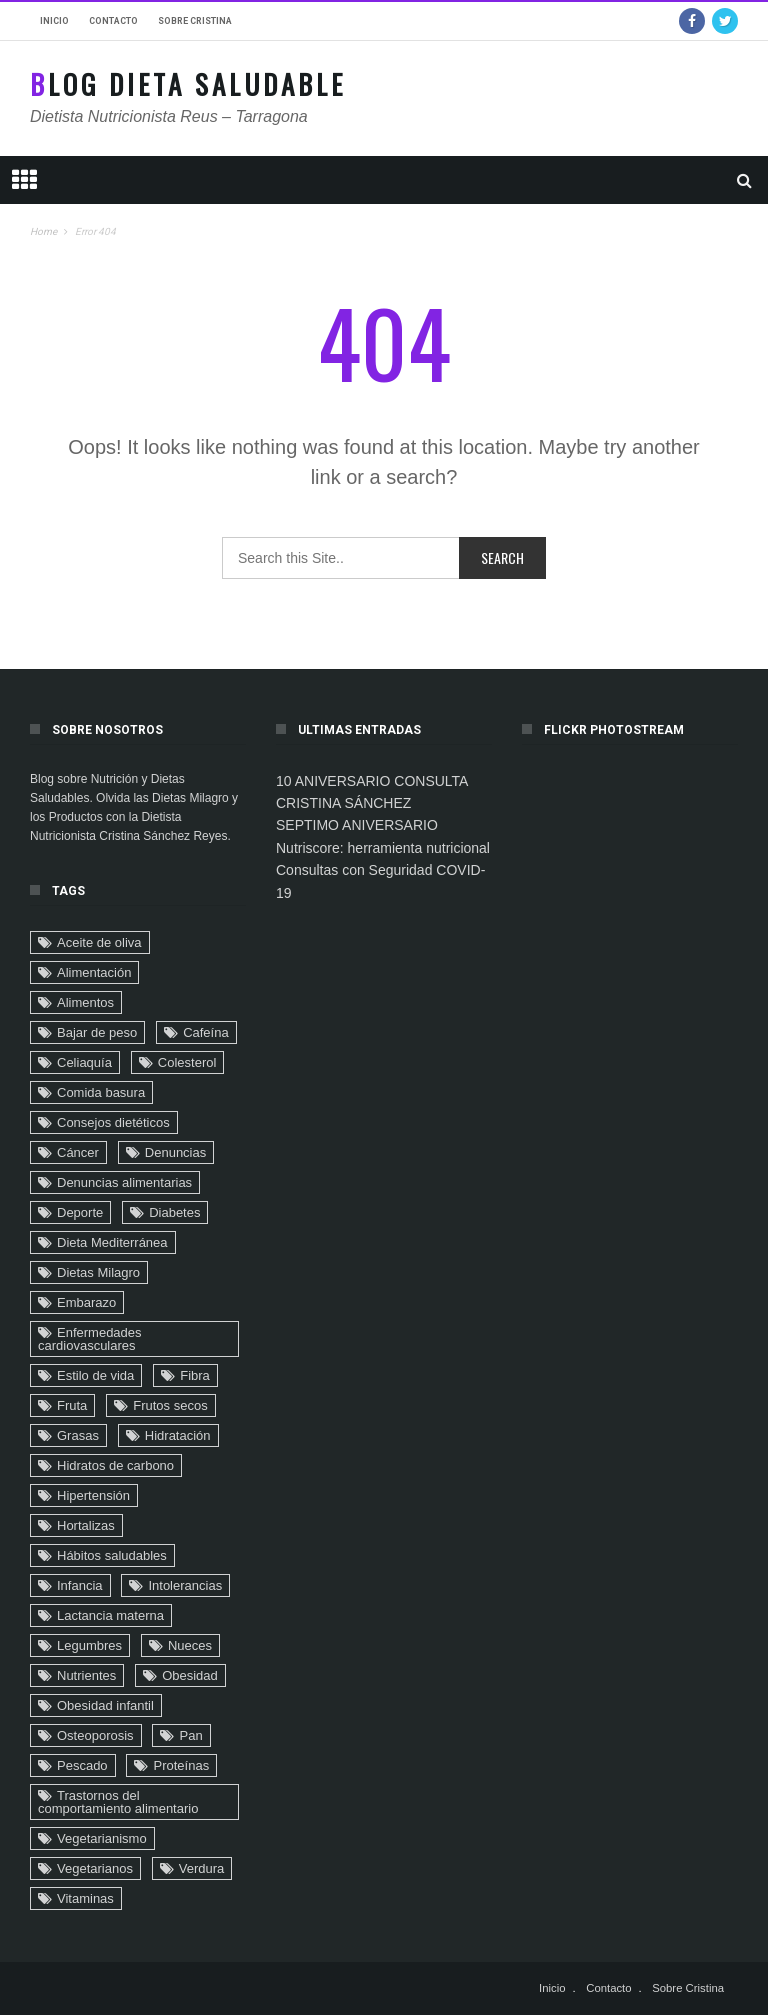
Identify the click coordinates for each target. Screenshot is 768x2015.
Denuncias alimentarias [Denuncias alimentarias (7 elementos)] (124, 1182)
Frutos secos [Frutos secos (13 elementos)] (170, 1405)
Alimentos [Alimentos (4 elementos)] (85, 1002)
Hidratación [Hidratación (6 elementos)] (178, 1435)
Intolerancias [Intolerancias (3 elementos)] (185, 1585)
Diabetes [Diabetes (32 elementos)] (174, 1212)
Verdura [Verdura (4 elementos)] (202, 1868)
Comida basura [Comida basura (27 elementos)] (101, 1092)
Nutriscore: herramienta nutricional (383, 848)
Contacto (113, 21)
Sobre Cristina (195, 21)
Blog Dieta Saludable (188, 84)
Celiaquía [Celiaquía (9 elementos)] (84, 1062)
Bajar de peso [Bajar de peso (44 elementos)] (97, 1032)
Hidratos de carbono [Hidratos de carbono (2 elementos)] (115, 1465)
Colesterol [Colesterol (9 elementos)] (187, 1062)
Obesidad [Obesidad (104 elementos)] (190, 1675)
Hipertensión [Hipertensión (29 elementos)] (93, 1495)
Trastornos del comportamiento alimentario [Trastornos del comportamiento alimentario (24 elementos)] (118, 1802)
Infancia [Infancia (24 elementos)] (80, 1585)
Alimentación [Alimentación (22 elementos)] (94, 972)
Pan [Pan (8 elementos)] (190, 1735)
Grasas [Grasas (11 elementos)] (78, 1435)
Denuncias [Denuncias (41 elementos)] (175, 1152)
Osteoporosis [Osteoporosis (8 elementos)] (95, 1735)
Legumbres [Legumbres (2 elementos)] (89, 1645)
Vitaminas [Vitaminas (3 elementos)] (85, 1898)
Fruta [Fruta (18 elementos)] (72, 1405)
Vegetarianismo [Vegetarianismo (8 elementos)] (102, 1838)
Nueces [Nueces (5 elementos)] (190, 1645)
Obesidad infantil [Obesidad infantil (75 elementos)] (105, 1705)
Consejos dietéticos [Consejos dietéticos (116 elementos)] (113, 1122)
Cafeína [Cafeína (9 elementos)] (206, 1032)
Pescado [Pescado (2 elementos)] (82, 1765)
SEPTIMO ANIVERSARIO (357, 825)
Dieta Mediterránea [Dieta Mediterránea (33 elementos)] (112, 1242)
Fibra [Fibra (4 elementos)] (195, 1375)
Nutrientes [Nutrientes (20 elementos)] (86, 1675)
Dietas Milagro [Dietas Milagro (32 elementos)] (98, 1272)
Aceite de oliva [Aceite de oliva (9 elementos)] (99, 942)
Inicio (54, 21)
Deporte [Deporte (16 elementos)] (80, 1212)
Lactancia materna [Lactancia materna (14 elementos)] (110, 1615)
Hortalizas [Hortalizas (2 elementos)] (86, 1525)
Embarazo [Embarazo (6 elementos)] (86, 1302)
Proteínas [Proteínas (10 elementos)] (181, 1765)
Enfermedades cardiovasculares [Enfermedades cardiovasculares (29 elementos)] (90, 1339)
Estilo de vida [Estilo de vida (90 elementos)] (95, 1375)
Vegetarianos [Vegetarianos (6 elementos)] (95, 1868)
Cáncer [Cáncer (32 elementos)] (78, 1152)
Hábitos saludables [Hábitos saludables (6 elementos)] (112, 1555)
